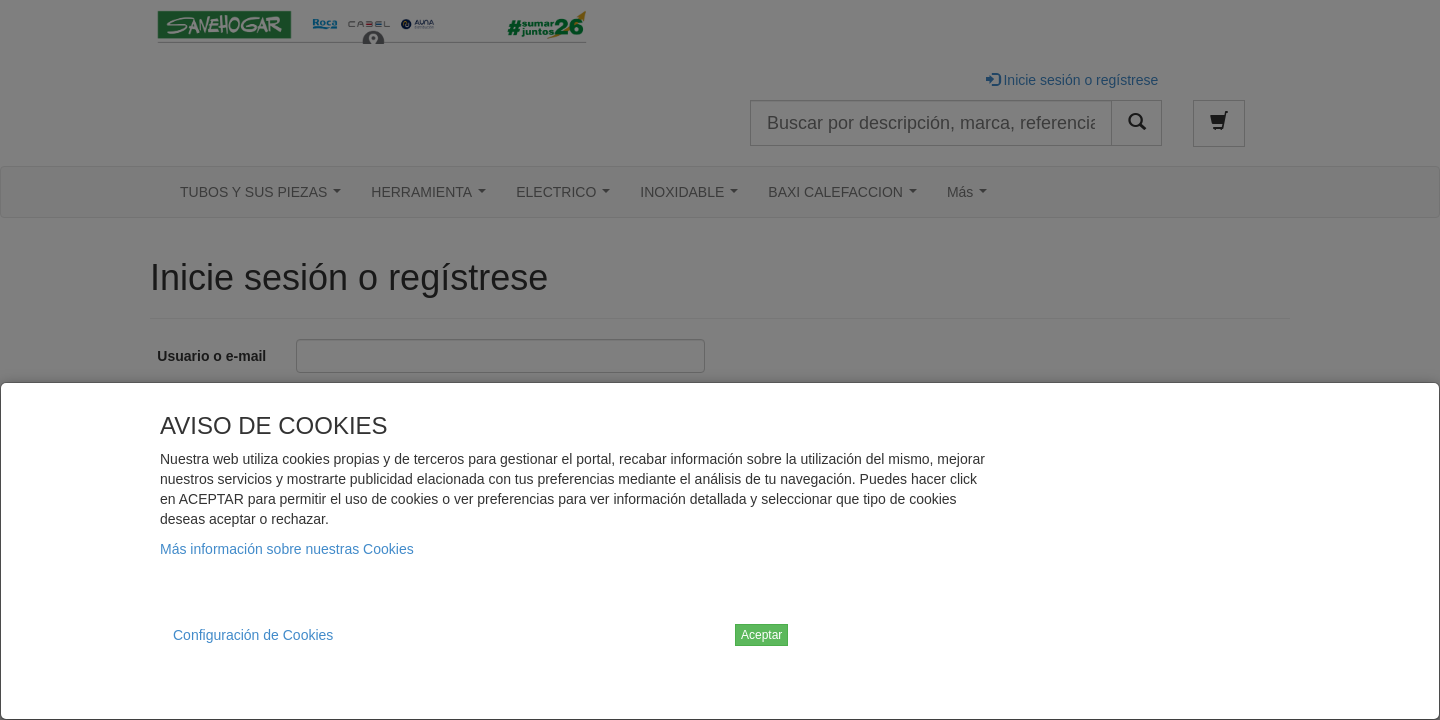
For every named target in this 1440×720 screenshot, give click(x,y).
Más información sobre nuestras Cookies (287, 549)
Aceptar (761, 635)
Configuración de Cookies (253, 635)
